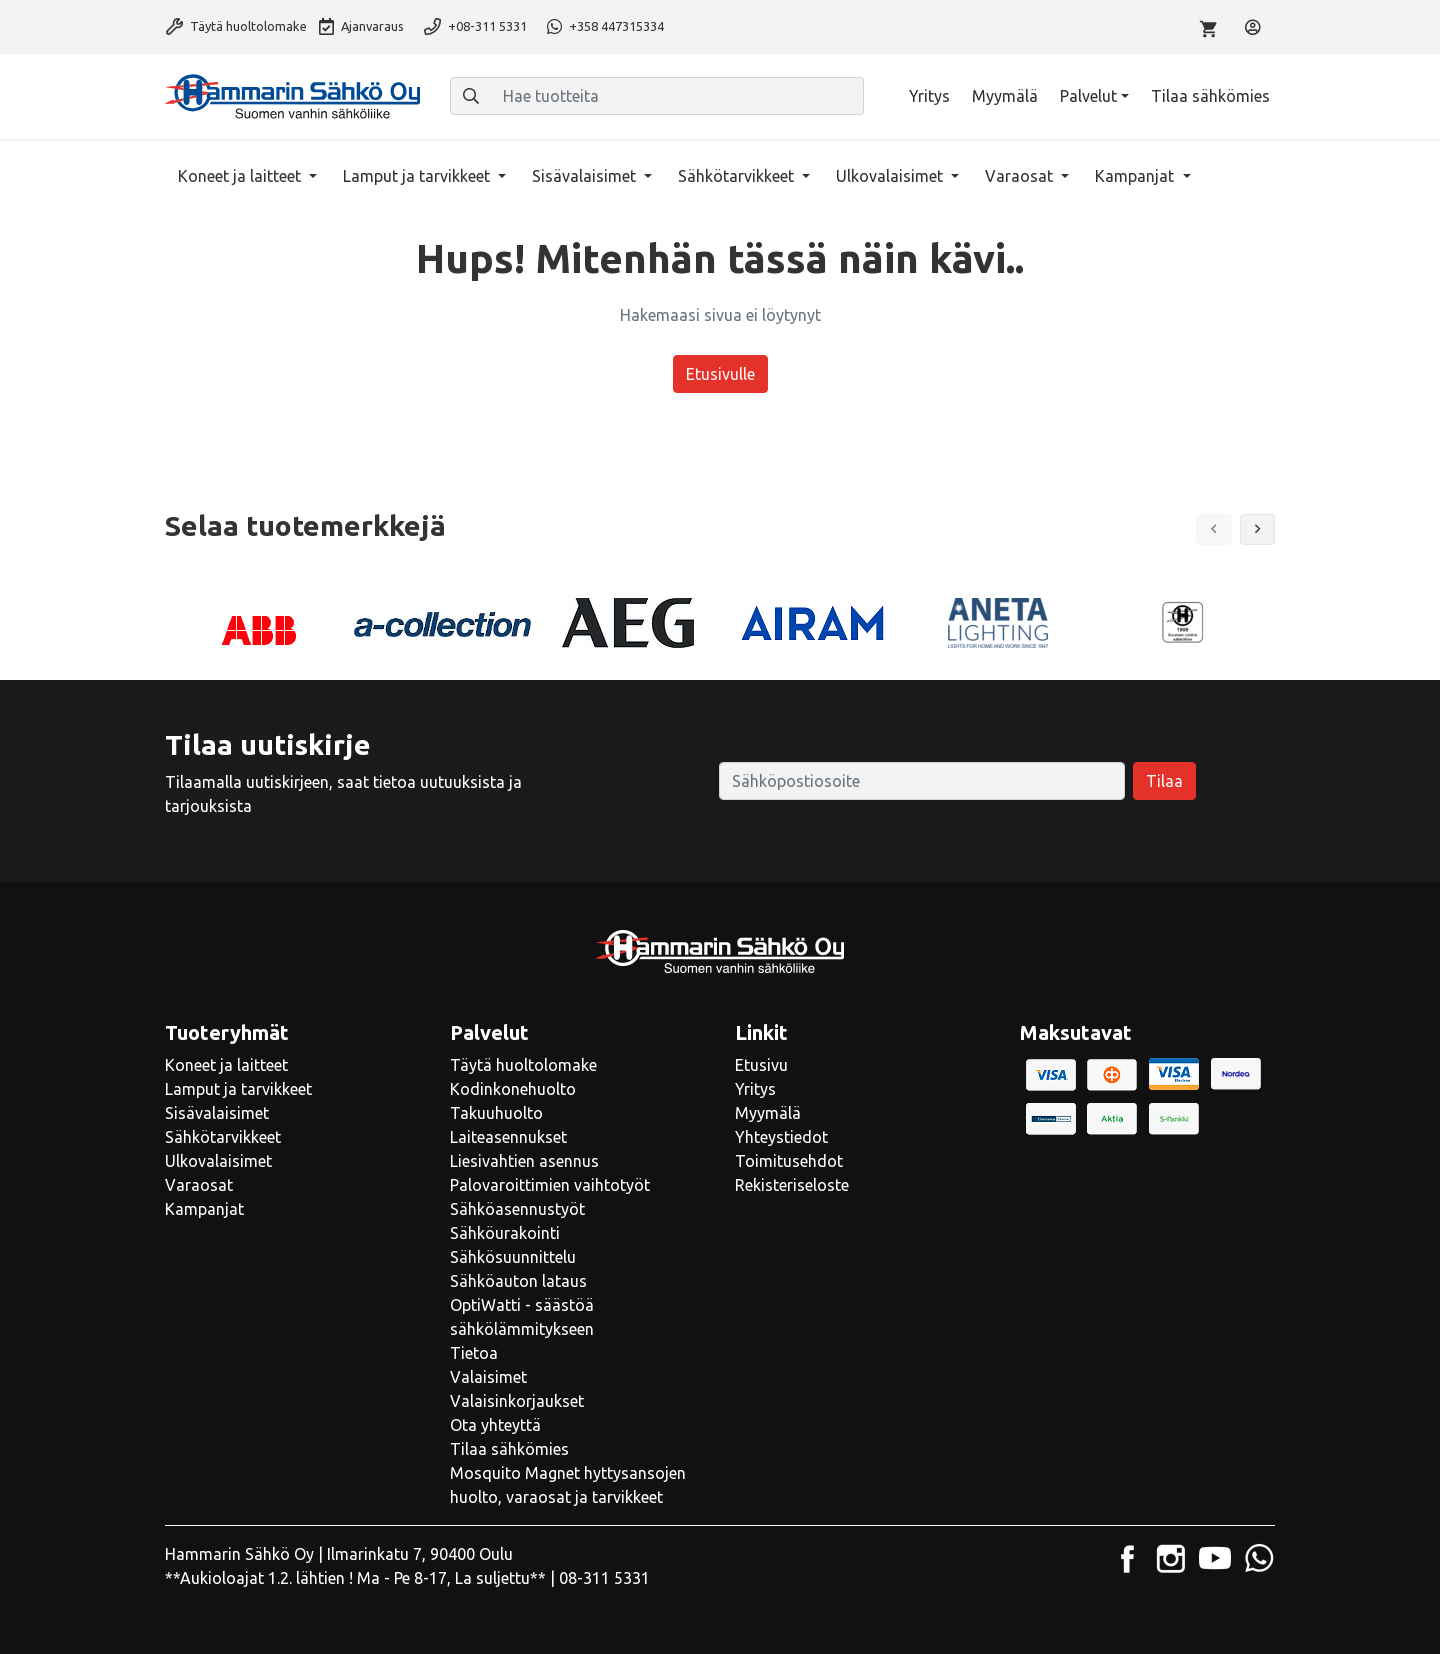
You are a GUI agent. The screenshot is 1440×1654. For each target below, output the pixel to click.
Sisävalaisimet (586, 176)
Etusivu (761, 1065)
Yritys (929, 96)
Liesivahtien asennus (524, 1161)
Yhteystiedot (781, 1137)
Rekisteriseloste (792, 1185)
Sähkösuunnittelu (513, 1257)
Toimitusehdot (789, 1161)
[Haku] (471, 96)
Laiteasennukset (508, 1137)
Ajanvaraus (361, 26)
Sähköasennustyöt (517, 1209)
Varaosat (1021, 176)
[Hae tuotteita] (677, 96)
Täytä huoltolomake (236, 26)
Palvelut (1088, 96)
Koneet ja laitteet (241, 176)
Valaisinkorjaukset (517, 1401)
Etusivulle (720, 374)
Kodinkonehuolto (513, 1089)
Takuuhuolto (496, 1113)
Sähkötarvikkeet (738, 176)
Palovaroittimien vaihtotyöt (550, 1185)
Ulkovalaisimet (891, 176)
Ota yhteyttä (495, 1425)
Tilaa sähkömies (1210, 96)
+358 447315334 (605, 26)
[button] (1258, 529)
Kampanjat (1136, 176)
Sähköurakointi (505, 1233)
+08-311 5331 (475, 26)
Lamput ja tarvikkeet (418, 176)
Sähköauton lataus (518, 1281)
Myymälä (1005, 96)
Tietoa (474, 1353)
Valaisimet (488, 1377)
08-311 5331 (604, 1578)
